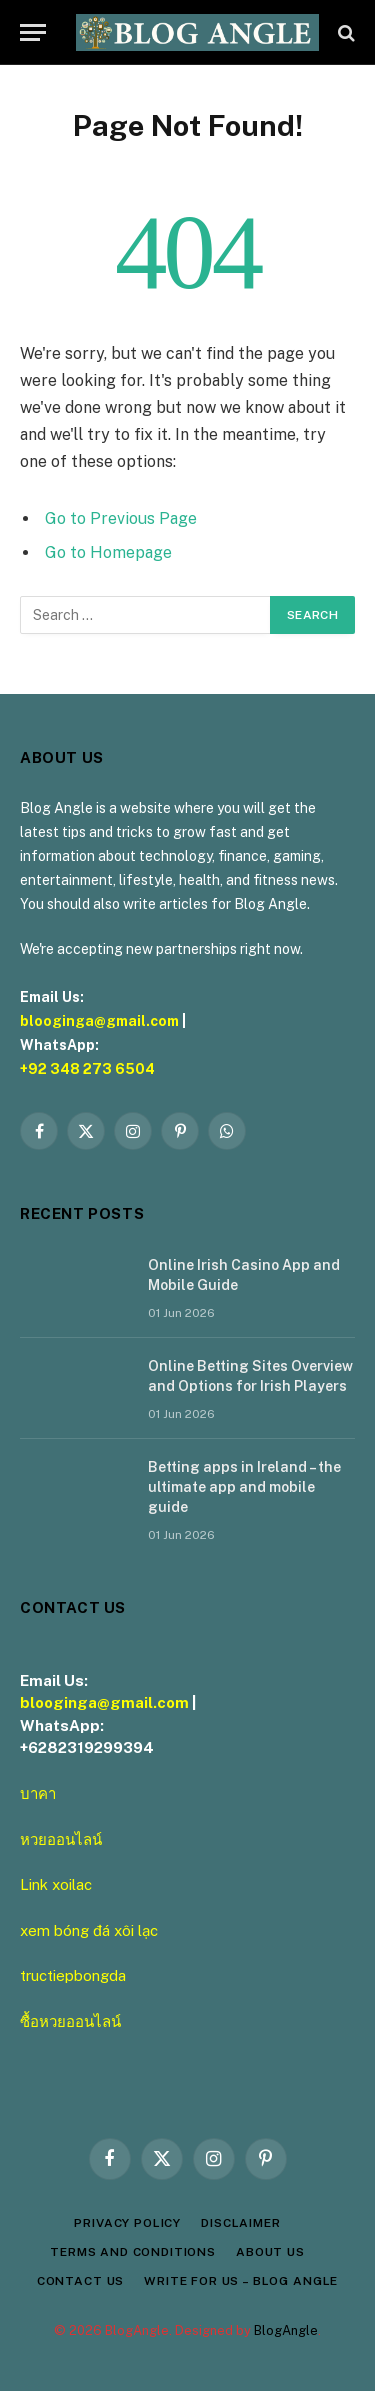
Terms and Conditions (133, 2252)
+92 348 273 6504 (87, 1069)
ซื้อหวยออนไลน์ (70, 2021)
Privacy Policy (127, 2223)
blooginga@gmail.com (99, 1021)
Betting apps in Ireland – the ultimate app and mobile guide (244, 1487)
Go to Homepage (108, 552)
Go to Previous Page (121, 518)
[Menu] (33, 32)
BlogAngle (286, 2330)
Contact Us (80, 2281)
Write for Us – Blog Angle (241, 2281)
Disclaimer (240, 2223)
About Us (270, 2252)
